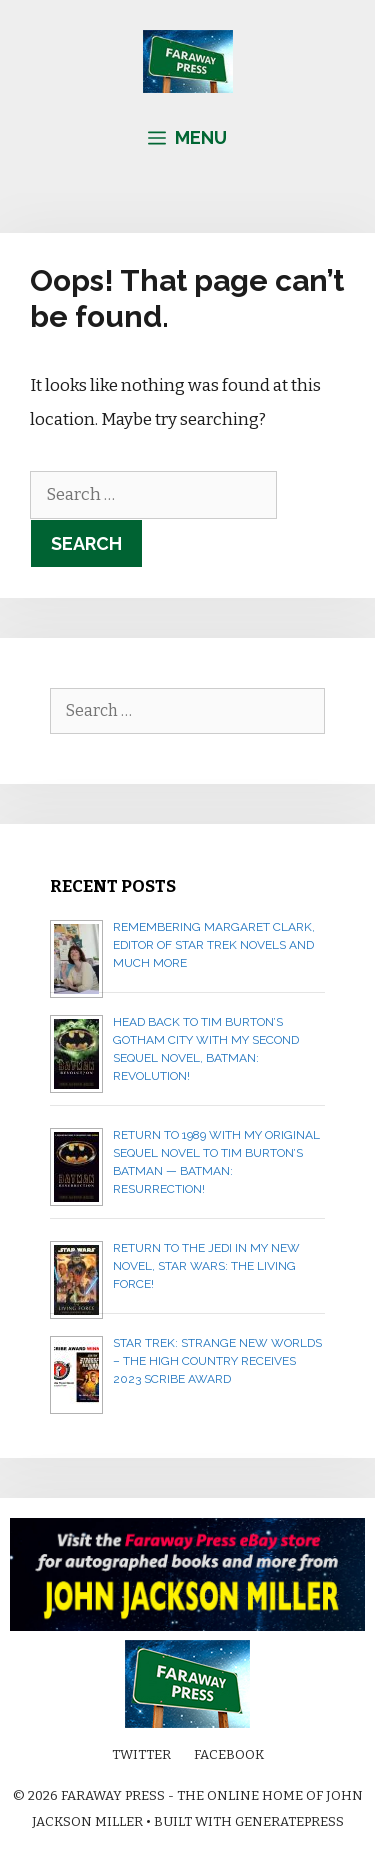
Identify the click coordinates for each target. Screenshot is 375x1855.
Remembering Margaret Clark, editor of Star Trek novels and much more (214, 945)
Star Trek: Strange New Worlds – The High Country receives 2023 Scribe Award (217, 1361)
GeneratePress (289, 1821)
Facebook (229, 1754)
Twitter (141, 1754)
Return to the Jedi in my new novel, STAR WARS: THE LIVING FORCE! (206, 1266)
